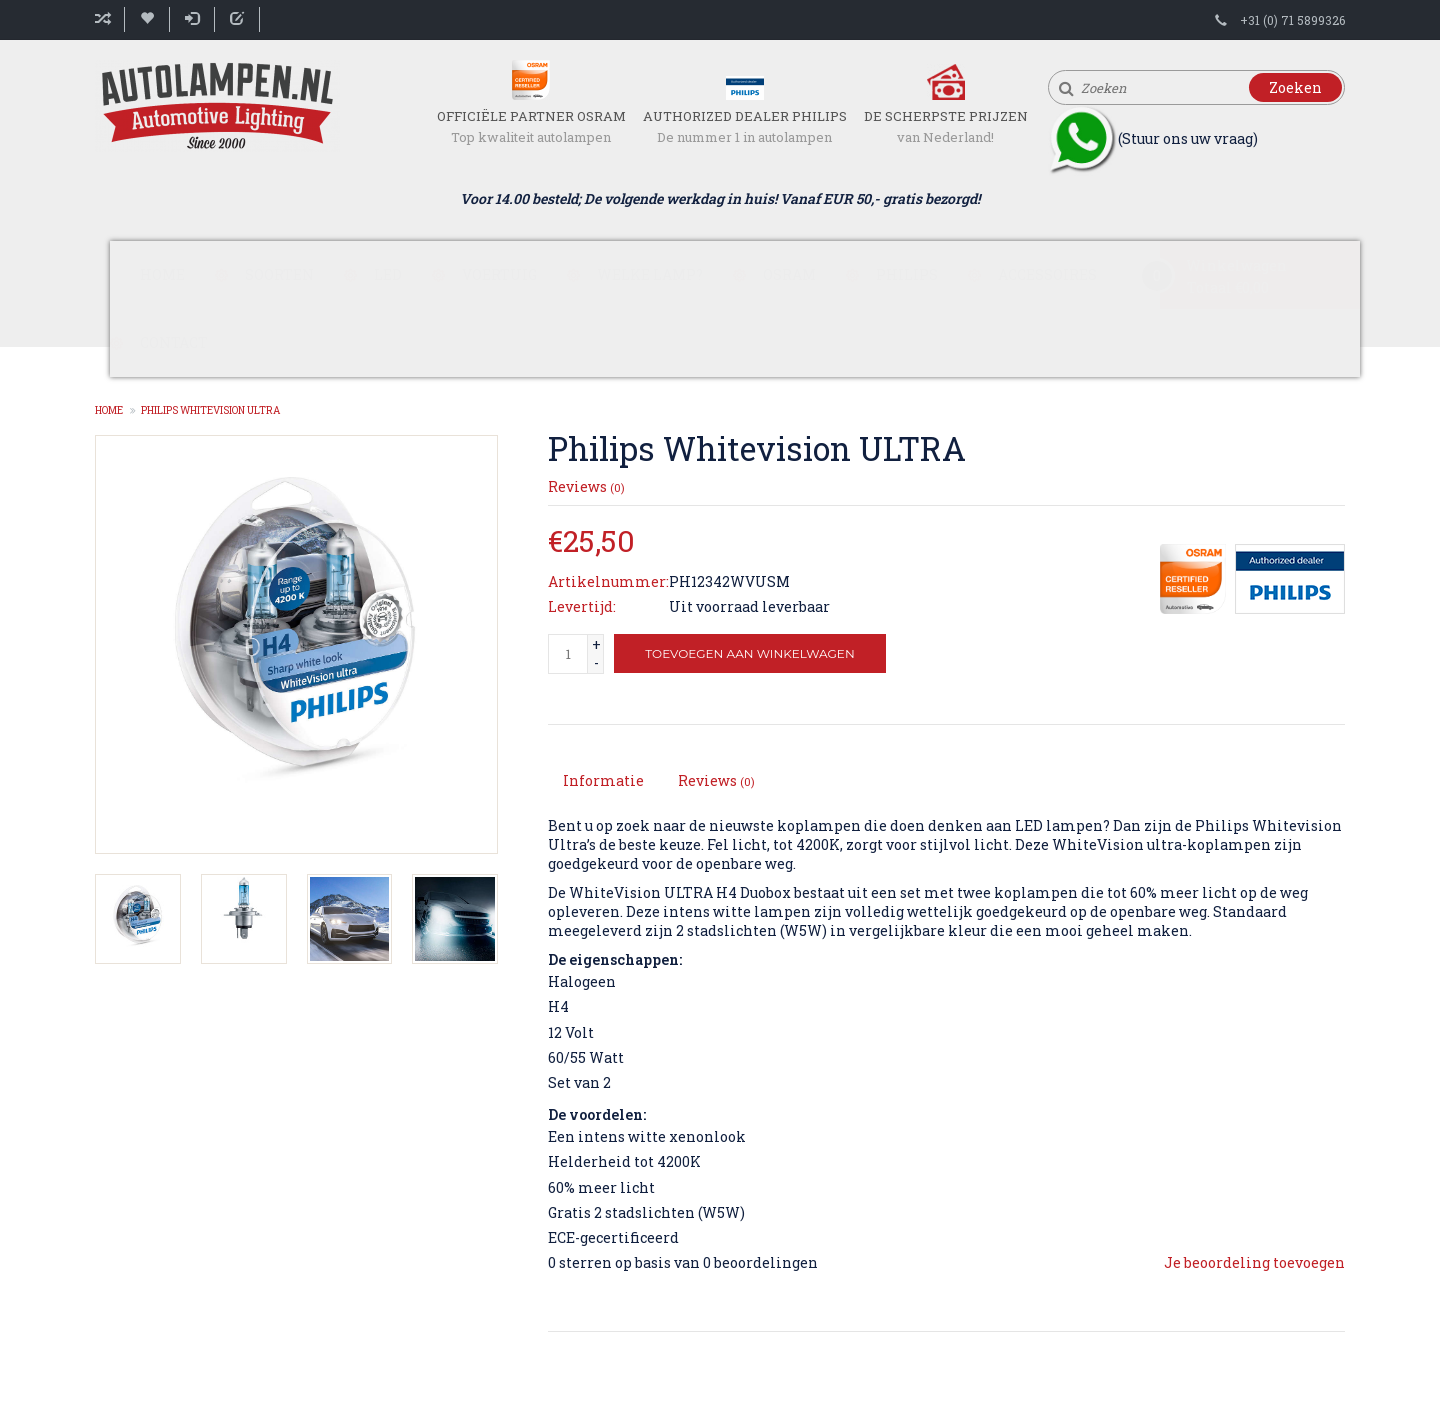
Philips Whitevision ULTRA (210, 410)
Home (162, 274)
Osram (789, 274)
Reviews (586, 486)
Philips (907, 274)
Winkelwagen (1236, 265)
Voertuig (499, 274)
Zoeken (1295, 87)
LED (388, 274)
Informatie (603, 780)
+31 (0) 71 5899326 (1292, 20)
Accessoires (1047, 274)
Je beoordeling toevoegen (1254, 1262)
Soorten (279, 274)
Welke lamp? (650, 274)
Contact (174, 342)
